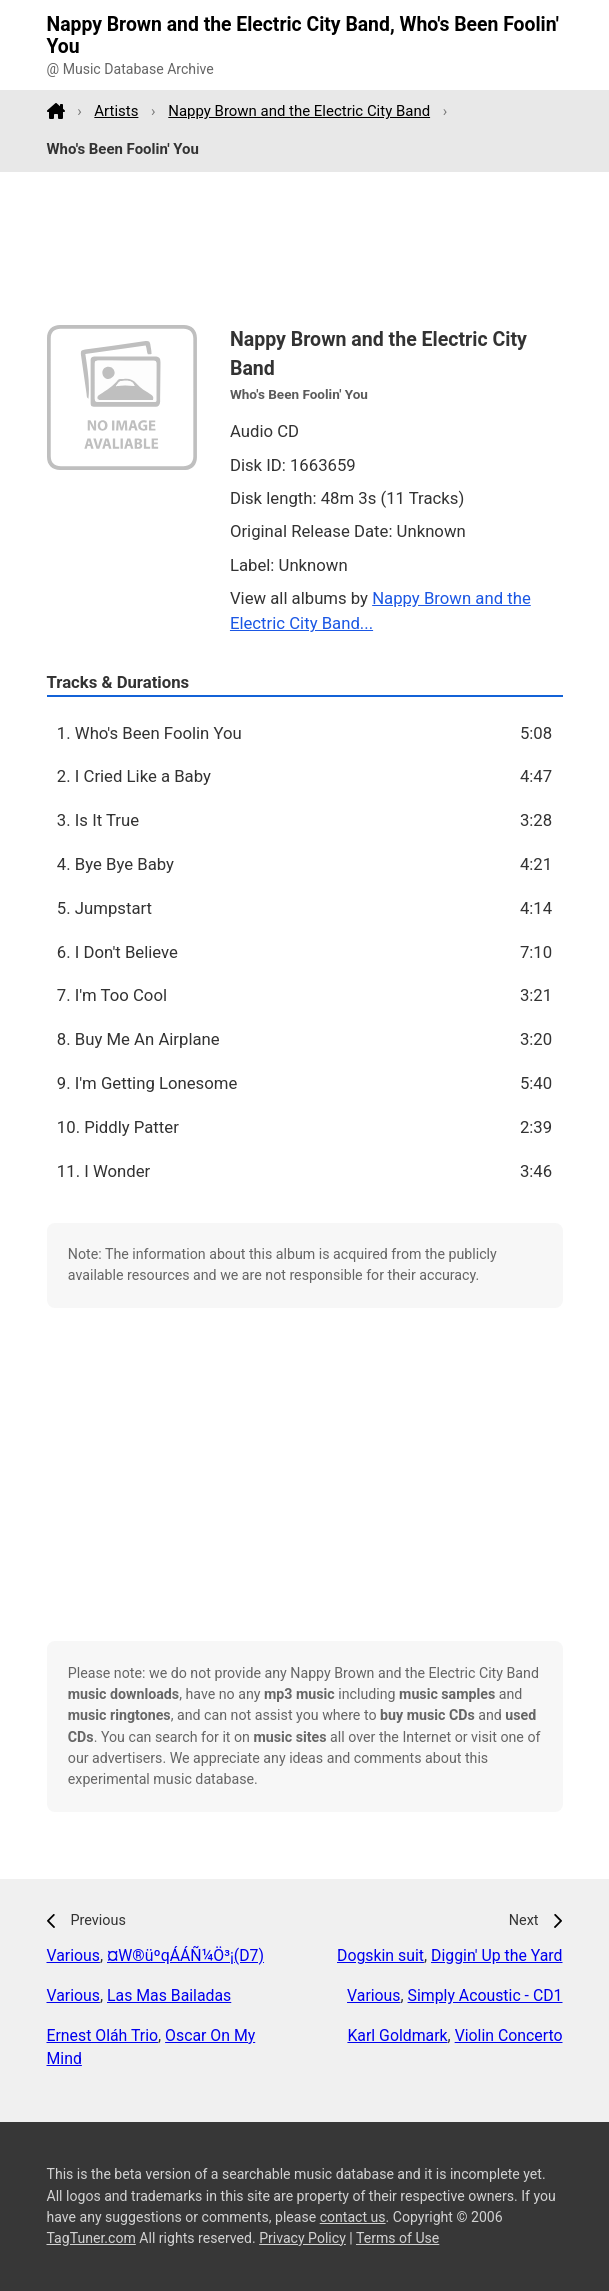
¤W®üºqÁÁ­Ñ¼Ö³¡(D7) (185, 1955)
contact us (353, 2217)
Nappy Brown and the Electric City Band (299, 111)
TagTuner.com (91, 2238)
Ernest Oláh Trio (103, 2035)
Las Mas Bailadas (169, 1995)
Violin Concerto (509, 2035)
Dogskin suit (380, 1955)
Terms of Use (397, 2238)
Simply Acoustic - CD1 (485, 1995)
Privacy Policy (302, 2238)
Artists (116, 111)
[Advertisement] (305, 249)
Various (73, 1955)
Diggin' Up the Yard (496, 1955)
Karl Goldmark (397, 2035)
